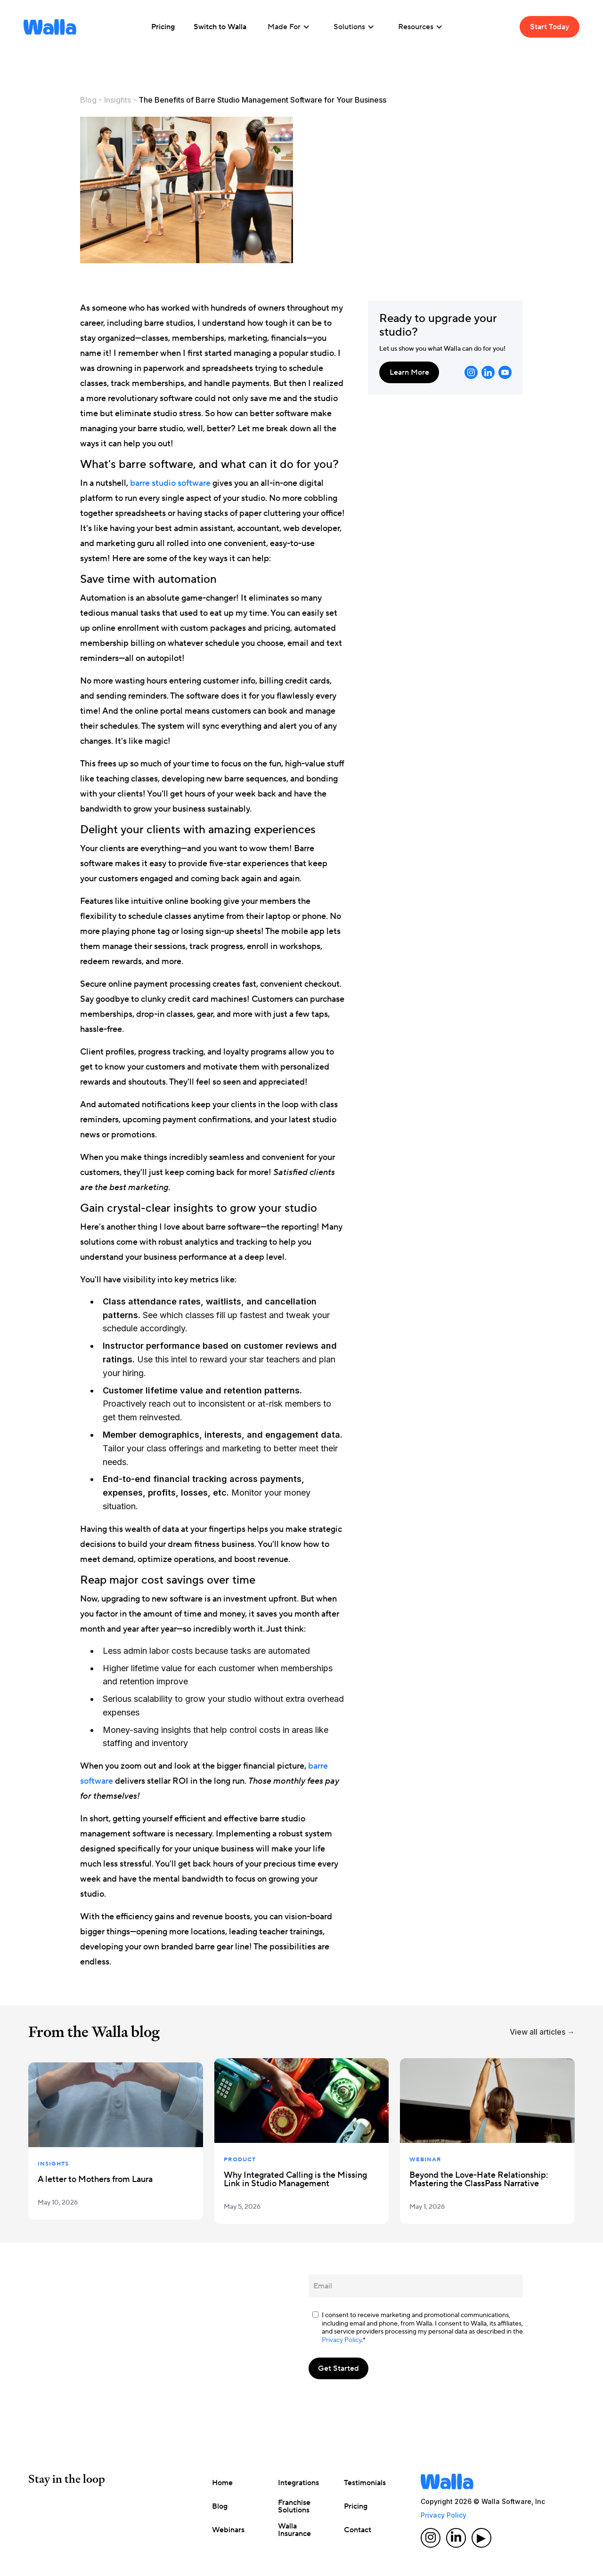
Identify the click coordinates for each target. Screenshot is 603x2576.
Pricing (355, 2506)
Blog (88, 100)
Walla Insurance (294, 2529)
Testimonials (365, 2482)
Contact (357, 2530)
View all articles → (542, 2032)
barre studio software (170, 483)
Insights (117, 100)
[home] (50, 27)
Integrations (298, 2482)
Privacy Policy (341, 2340)
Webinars (228, 2530)
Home (222, 2482)
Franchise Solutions (294, 2506)
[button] (288, 26)
